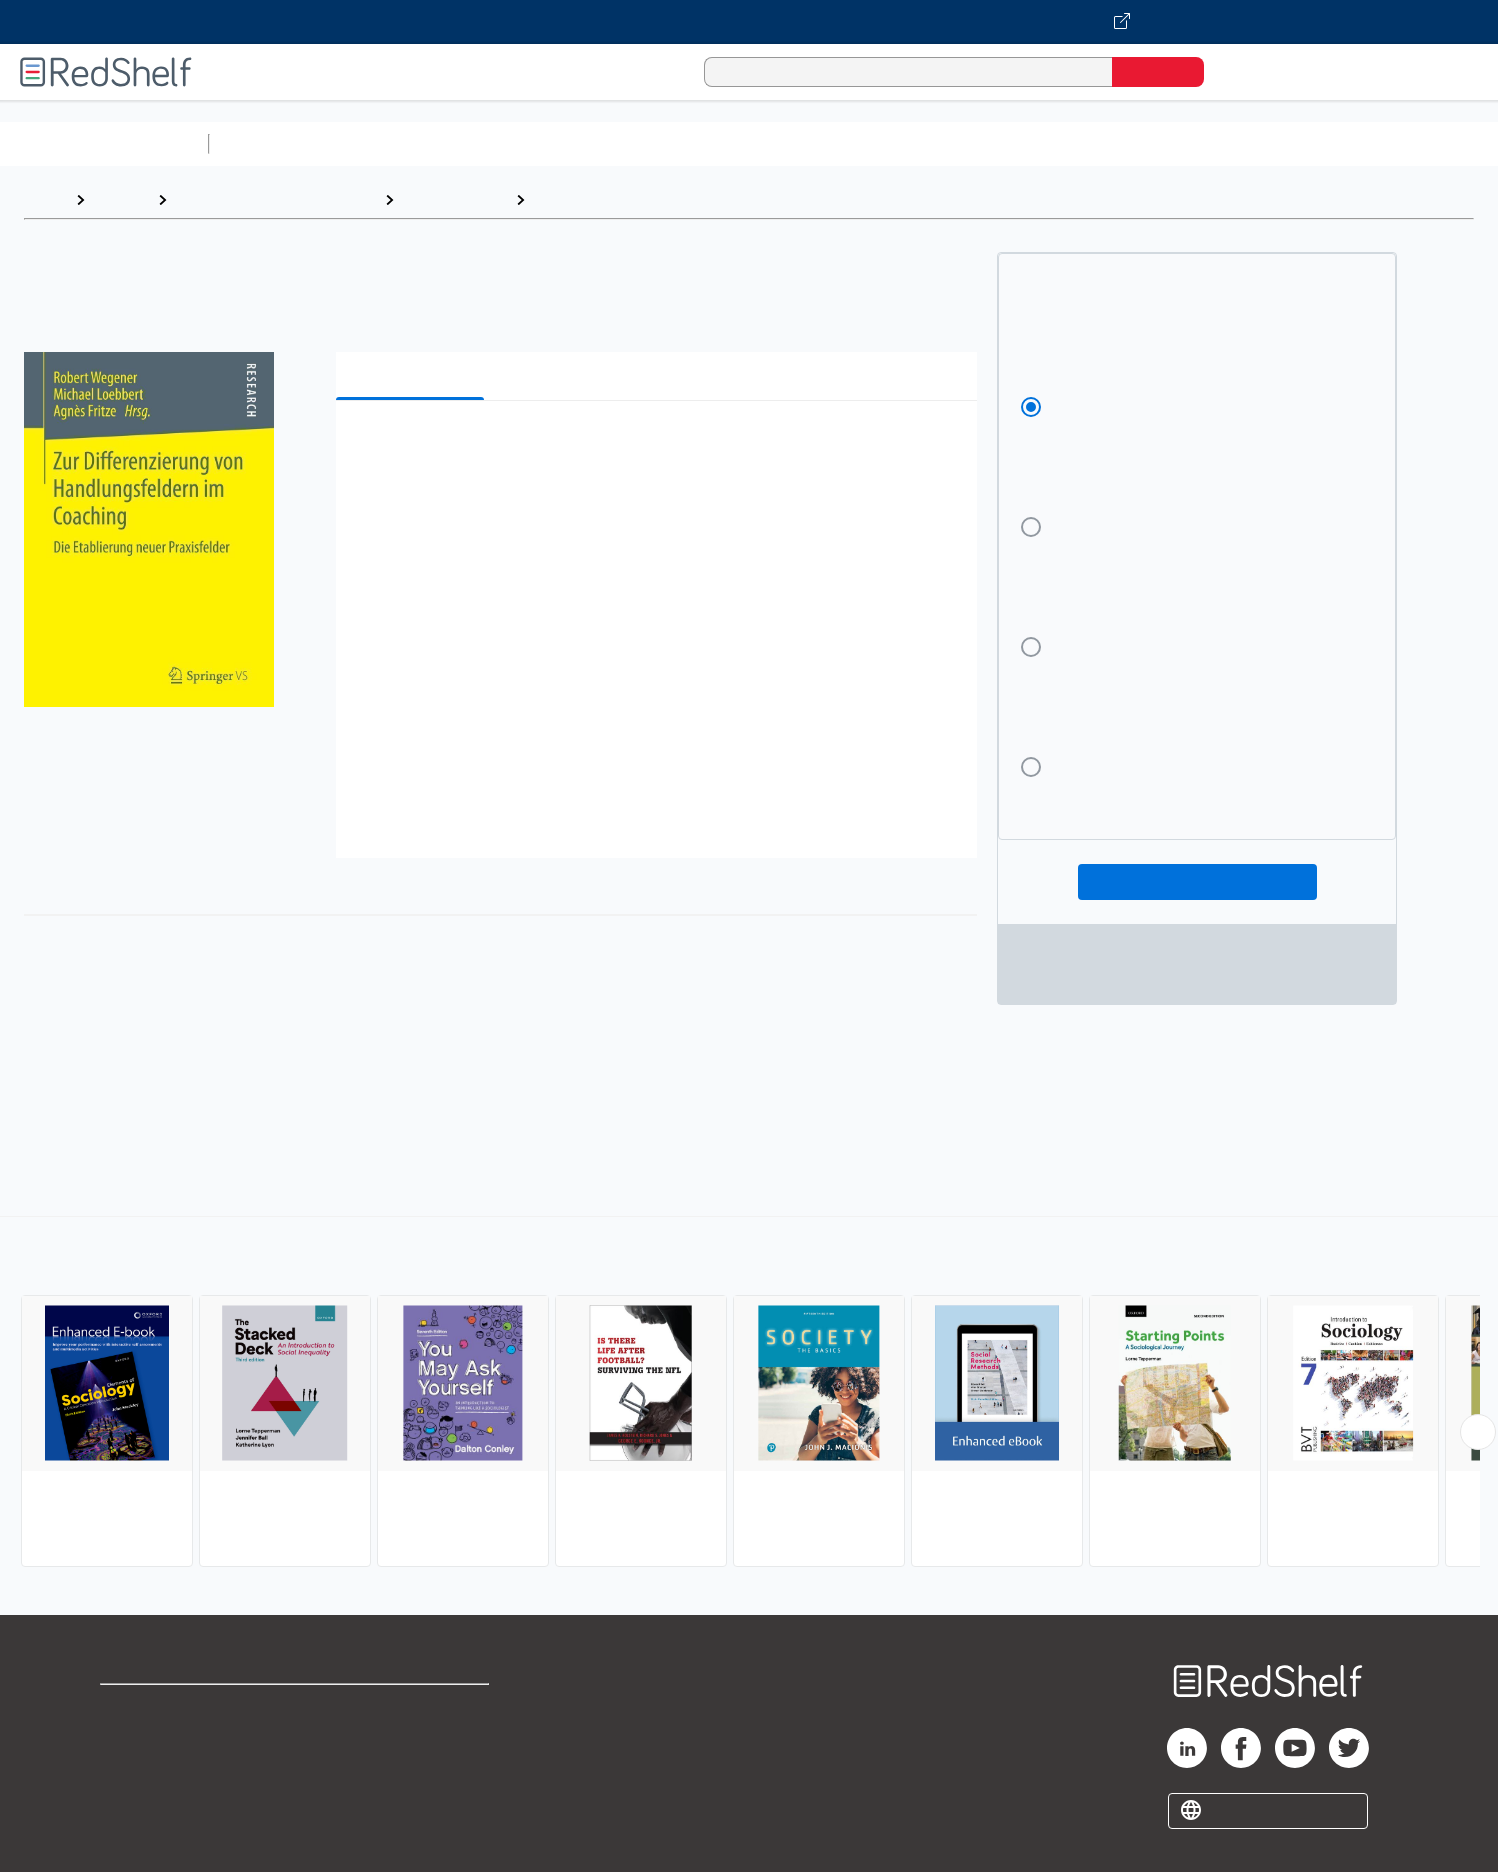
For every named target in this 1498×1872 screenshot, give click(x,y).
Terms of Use (412, 1708)
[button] (661, 446)
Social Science (454, 199)
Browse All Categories (104, 143)
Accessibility (408, 1772)
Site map (133, 1804)
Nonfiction (1211, 143)
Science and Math (392, 143)
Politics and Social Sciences (985, 143)
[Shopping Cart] (1247, 71)
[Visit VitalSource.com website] (749, 22)
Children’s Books (1327, 143)
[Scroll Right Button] (1478, 1432)
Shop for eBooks (164, 1708)
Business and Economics (776, 143)
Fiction (1130, 143)
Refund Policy (412, 1740)
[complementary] (749, 1394)
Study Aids (270, 143)
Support (130, 1740)
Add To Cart (1197, 882)
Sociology (571, 199)
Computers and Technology (571, 143)
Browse (121, 199)
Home (45, 199)
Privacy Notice (155, 1772)
